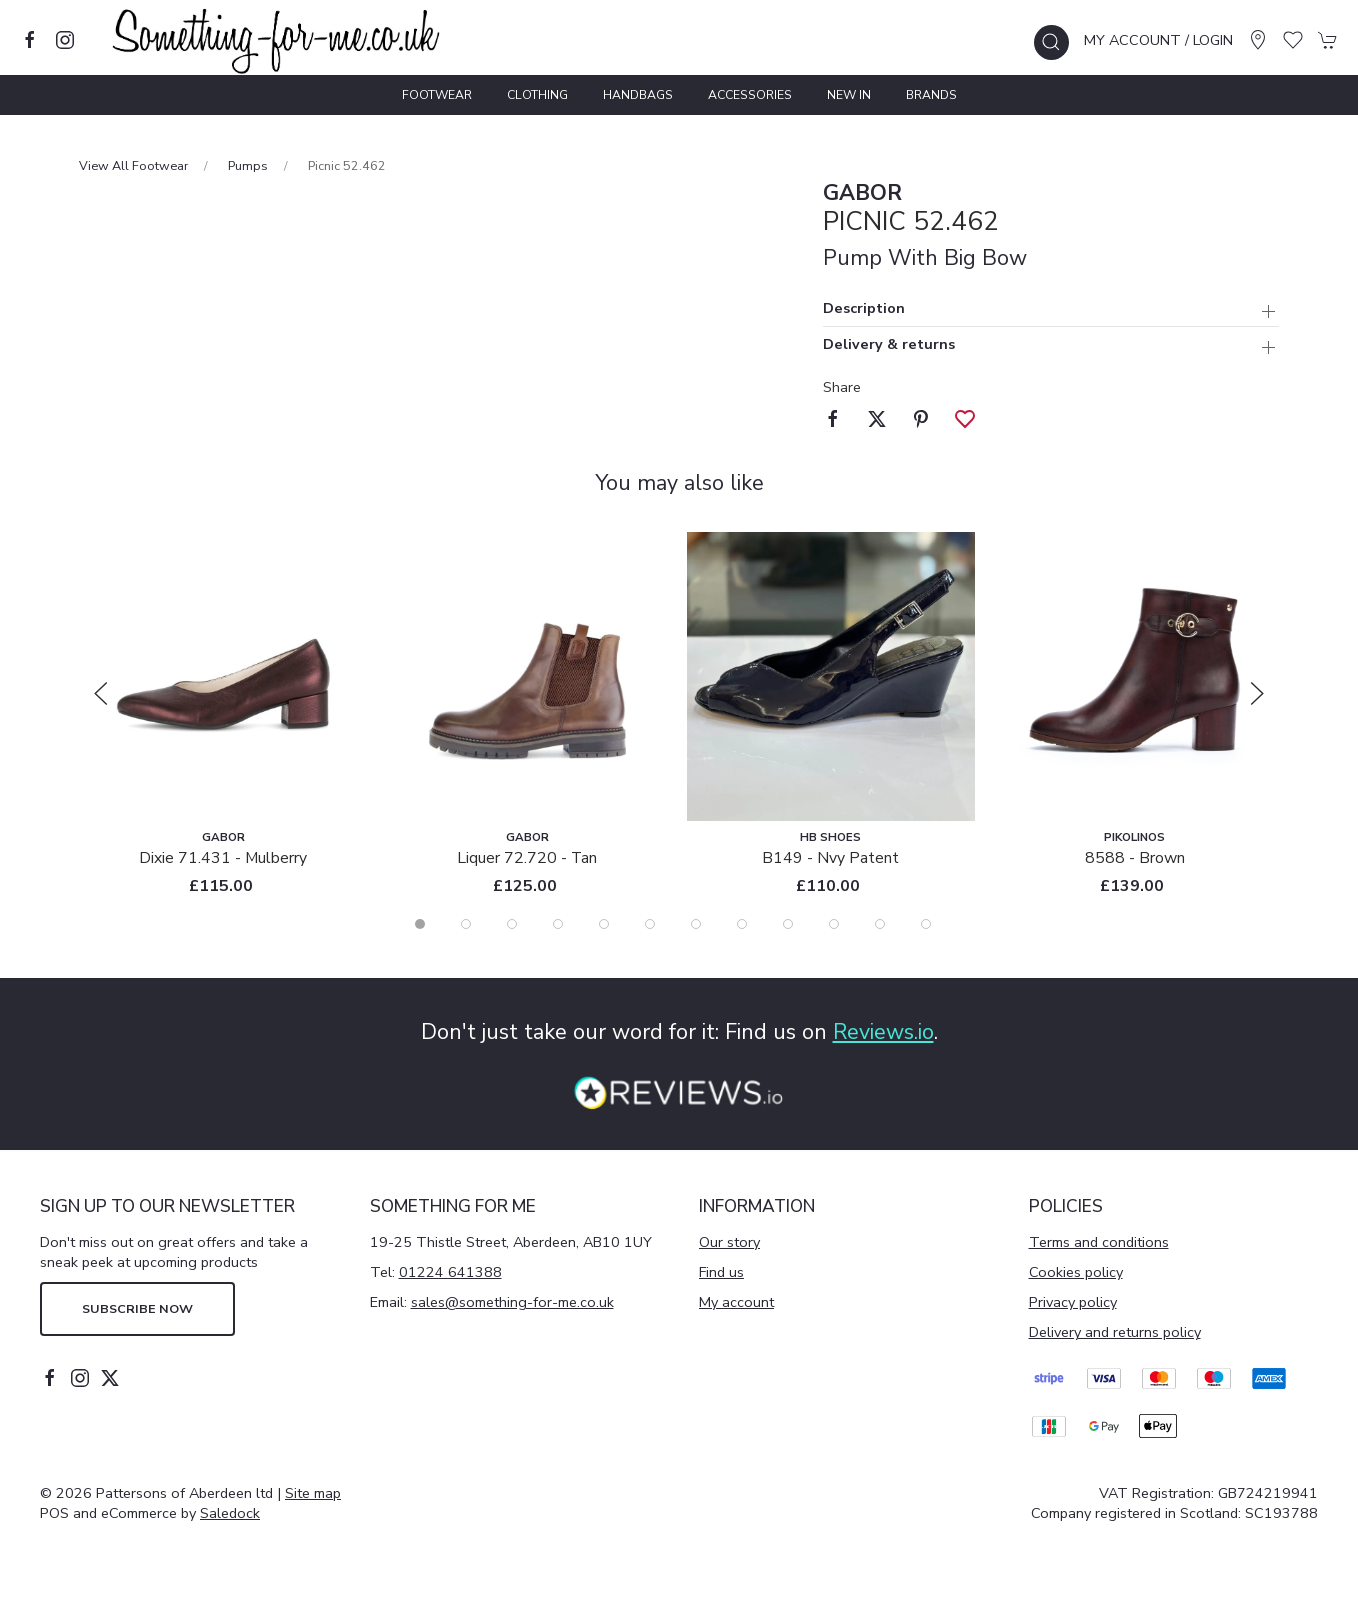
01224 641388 (450, 1272)
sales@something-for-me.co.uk (512, 1302)
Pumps (248, 165)
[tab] (420, 924)
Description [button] (864, 309)
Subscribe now (137, 1308)
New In (849, 95)
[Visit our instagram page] (65, 40)
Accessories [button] (750, 95)
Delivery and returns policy (1115, 1332)
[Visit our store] (1258, 40)
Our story (729, 1242)
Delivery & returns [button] (889, 345)
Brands (931, 95)
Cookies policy (1076, 1272)
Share (842, 387)
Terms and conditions (1099, 1242)
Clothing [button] (537, 95)
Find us (721, 1272)
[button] (1051, 42)
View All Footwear (133, 165)
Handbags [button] (638, 95)
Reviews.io (883, 1032)
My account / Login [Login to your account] (1158, 40)
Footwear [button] (437, 95)
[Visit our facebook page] (30, 40)
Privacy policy (1073, 1302)
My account (736, 1302)
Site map (313, 1493)
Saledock (230, 1513)
